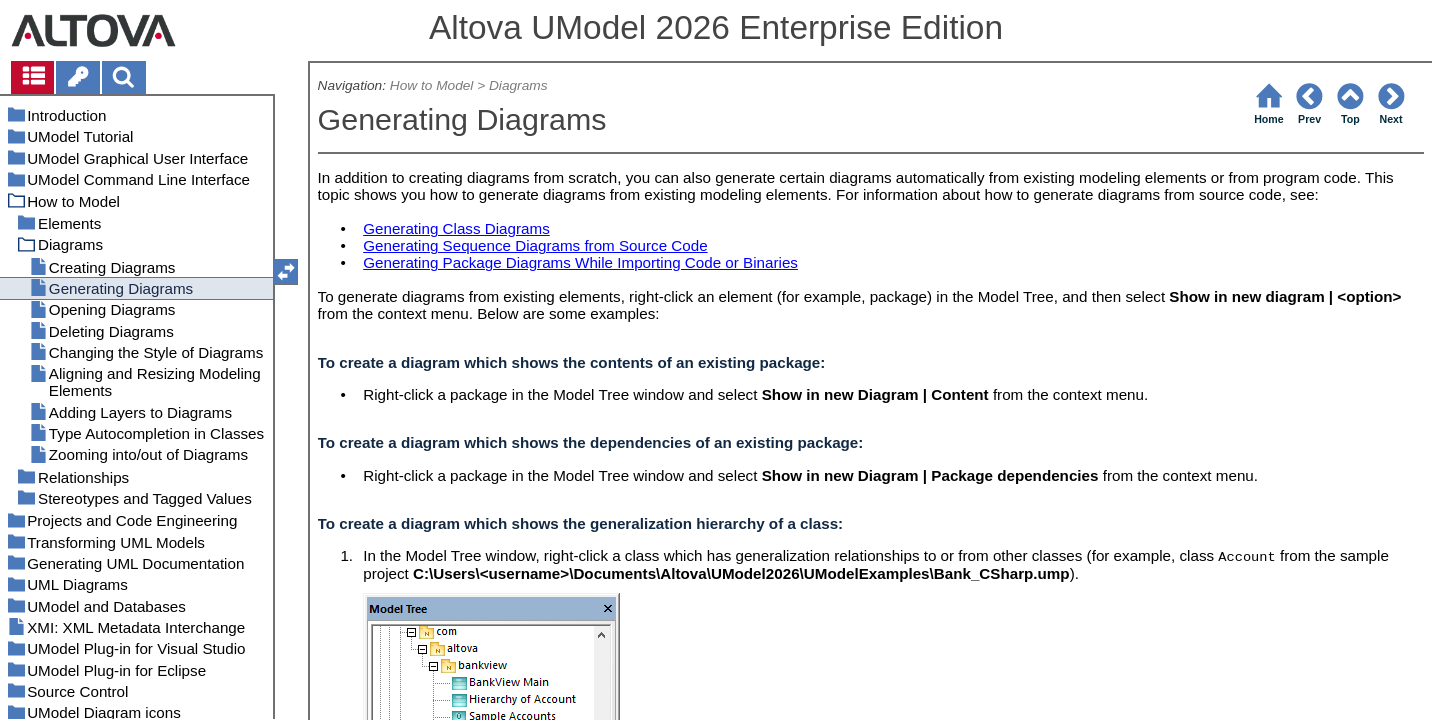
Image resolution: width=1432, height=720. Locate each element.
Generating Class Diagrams (456, 228)
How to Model (432, 85)
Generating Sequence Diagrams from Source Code (535, 245)
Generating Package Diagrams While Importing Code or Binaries (580, 262)
